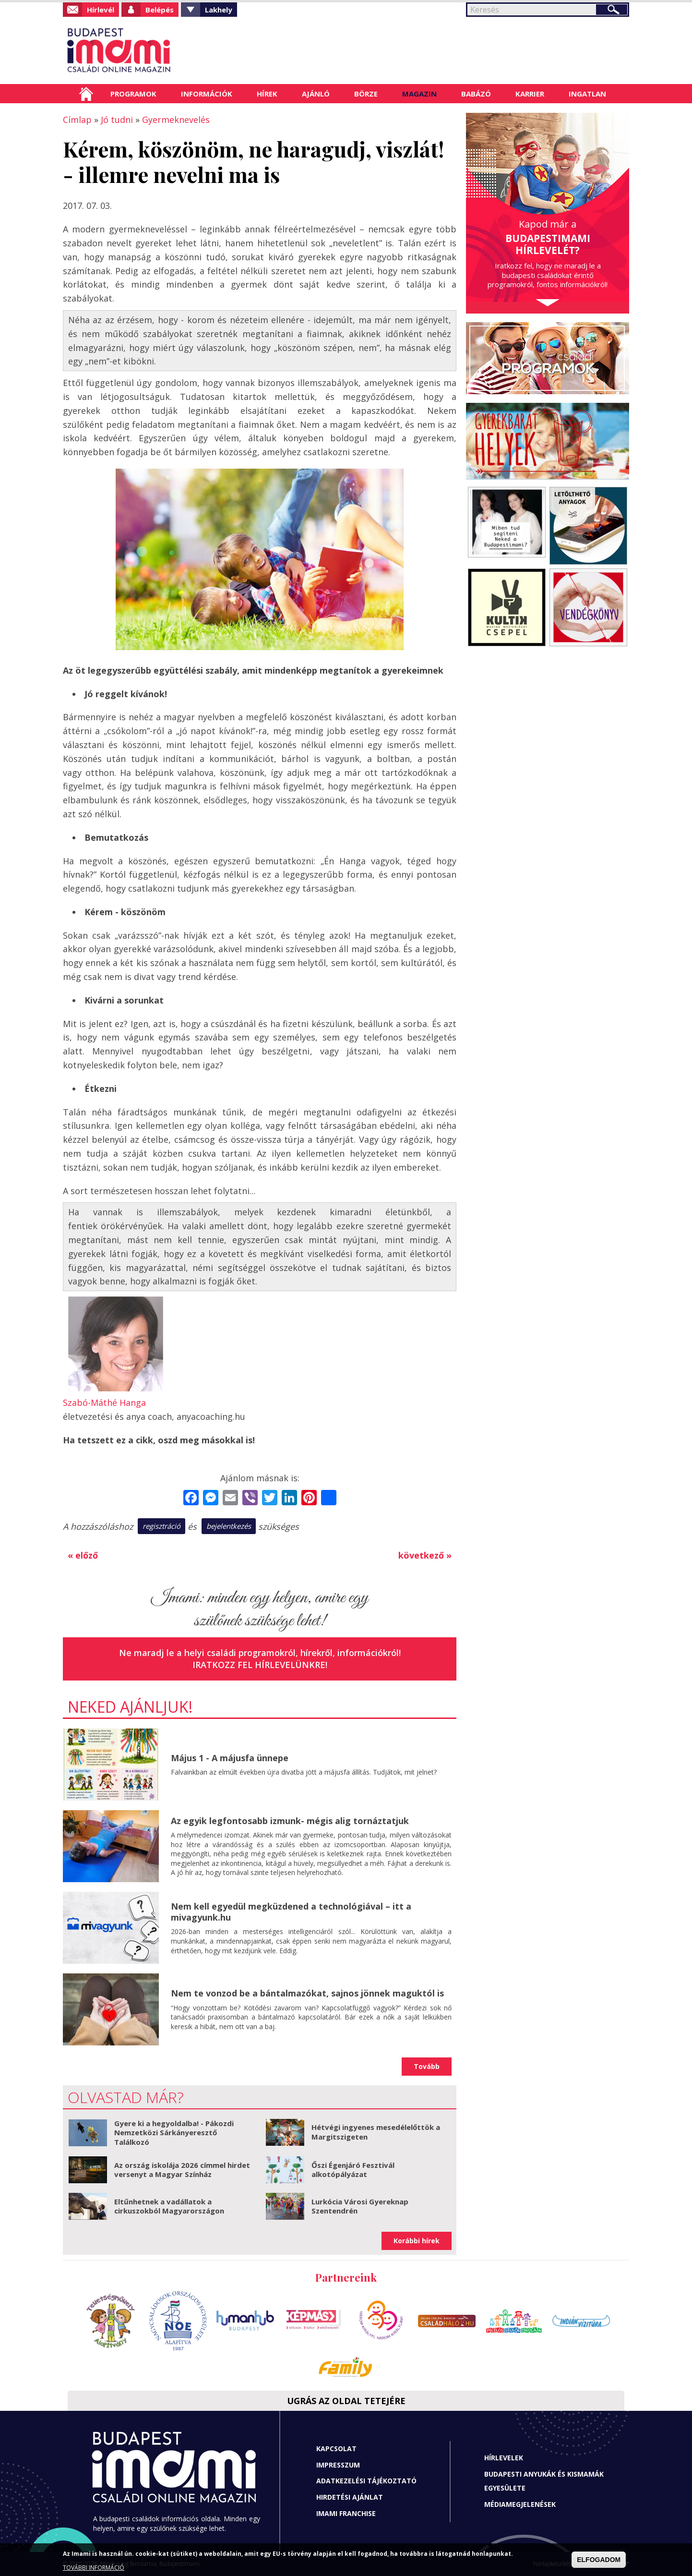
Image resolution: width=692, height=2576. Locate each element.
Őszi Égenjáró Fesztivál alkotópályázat (352, 2169)
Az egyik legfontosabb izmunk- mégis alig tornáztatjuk (290, 1820)
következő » (425, 1555)
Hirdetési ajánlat (349, 2497)
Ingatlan (587, 93)
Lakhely (218, 9)
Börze (366, 93)
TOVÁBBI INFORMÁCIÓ (93, 2567)
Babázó (476, 93)
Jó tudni (117, 119)
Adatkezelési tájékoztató (366, 2480)
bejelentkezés (228, 1526)
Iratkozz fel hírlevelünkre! (259, 1664)
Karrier (529, 93)
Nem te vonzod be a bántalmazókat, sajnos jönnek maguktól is (307, 1993)
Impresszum (338, 2464)
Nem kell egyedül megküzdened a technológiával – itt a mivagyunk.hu (291, 1911)
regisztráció (161, 1526)
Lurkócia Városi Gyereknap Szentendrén (359, 2206)
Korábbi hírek (417, 2240)
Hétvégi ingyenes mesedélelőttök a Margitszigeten (375, 2131)
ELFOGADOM (598, 2560)
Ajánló (316, 93)
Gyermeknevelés (176, 119)
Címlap (86, 93)
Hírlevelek (503, 2457)
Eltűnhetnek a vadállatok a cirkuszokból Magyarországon (169, 2206)
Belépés (159, 9)
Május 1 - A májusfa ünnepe (229, 1758)
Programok (133, 93)
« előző (83, 1555)
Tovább (427, 2066)
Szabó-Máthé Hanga (104, 1402)
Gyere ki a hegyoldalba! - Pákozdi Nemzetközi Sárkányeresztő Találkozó (174, 2132)
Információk (206, 93)
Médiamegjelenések (520, 2504)
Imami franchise (346, 2513)
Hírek (267, 93)
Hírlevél (100, 9)
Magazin (419, 93)
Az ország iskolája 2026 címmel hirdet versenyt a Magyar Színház (182, 2169)
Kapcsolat (336, 2448)
